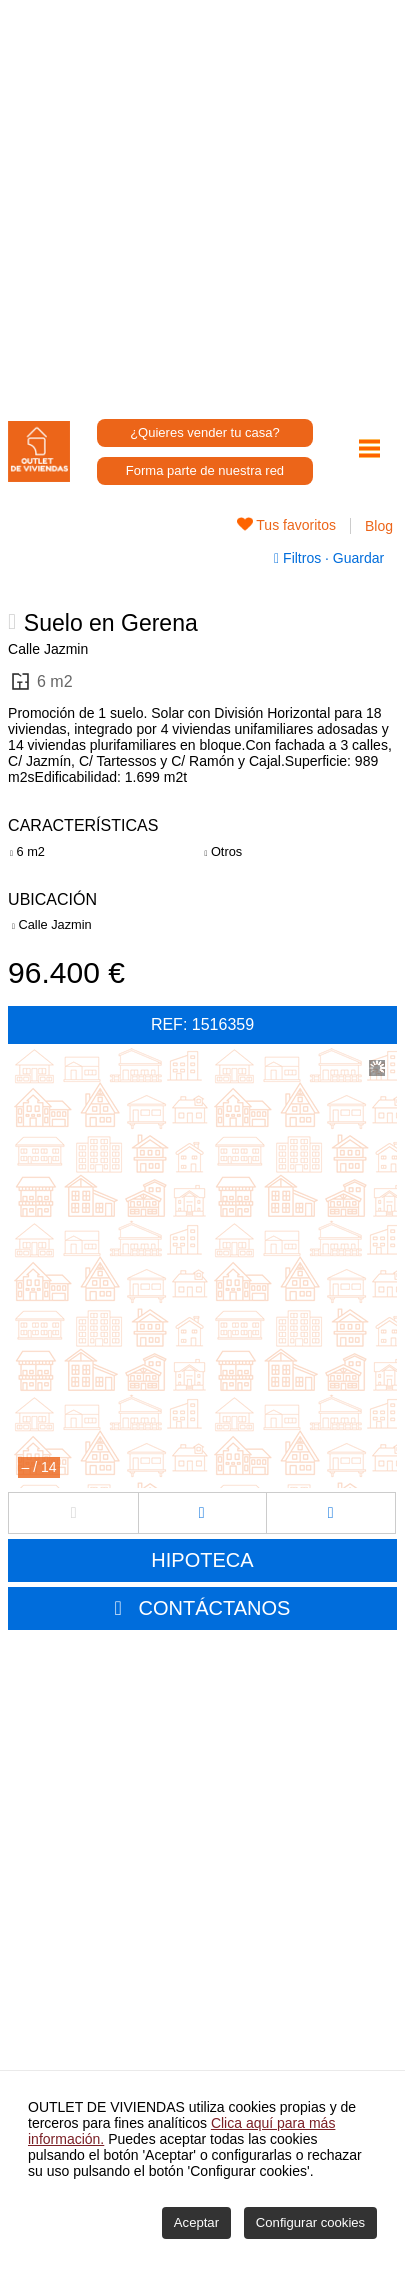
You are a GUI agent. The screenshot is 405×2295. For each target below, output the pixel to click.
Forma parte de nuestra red (205, 470)
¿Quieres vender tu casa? (205, 432)
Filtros (299, 558)
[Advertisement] (202, 202)
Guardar (356, 558)
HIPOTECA (202, 1560)
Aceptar (196, 2222)
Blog (379, 526)
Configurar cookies (310, 2222)
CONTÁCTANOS (215, 1608)
